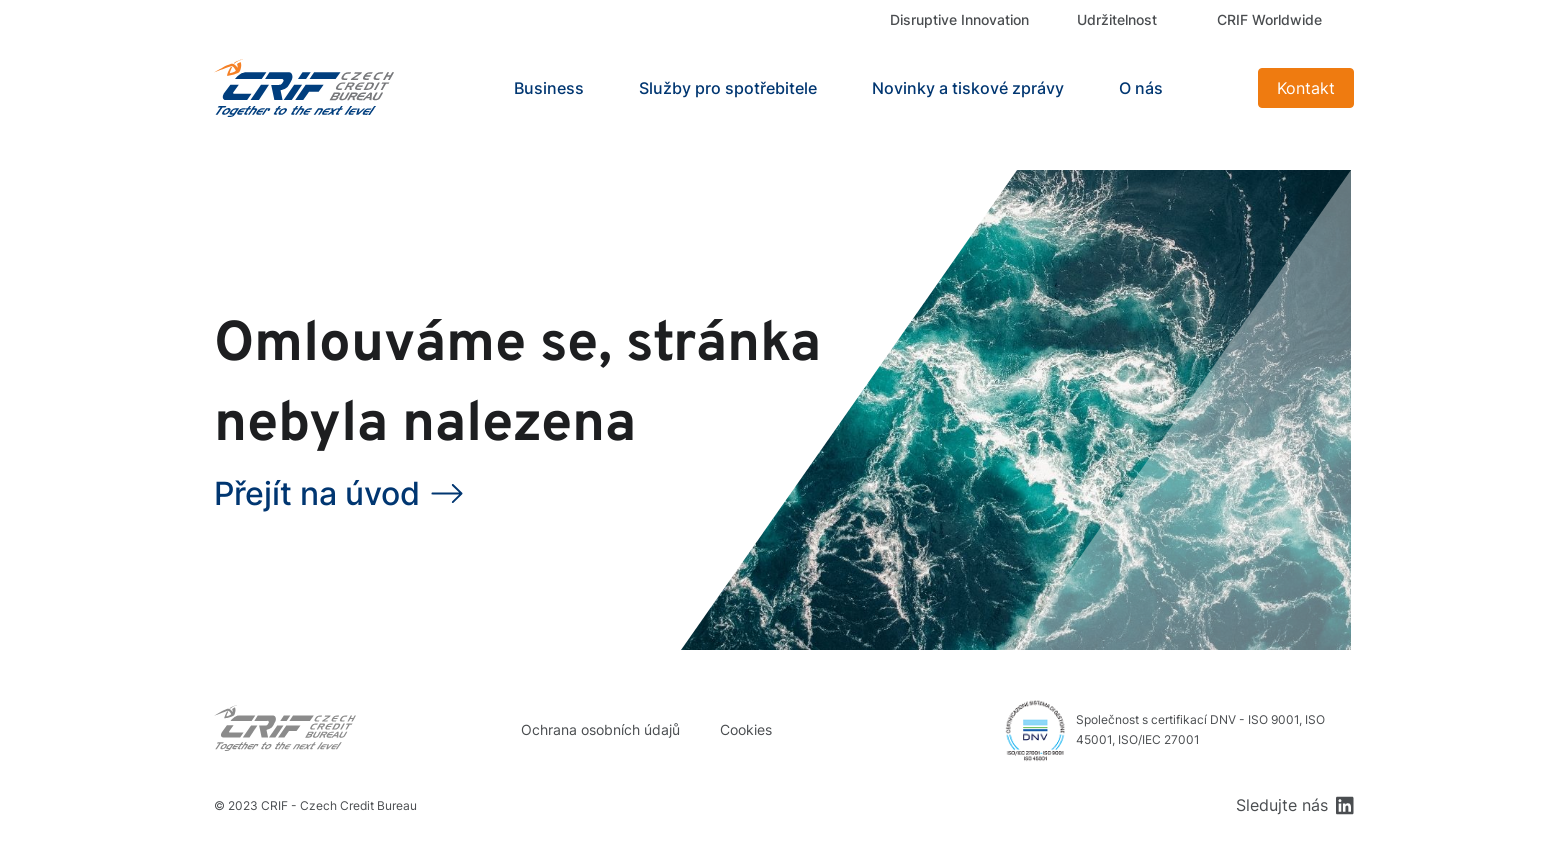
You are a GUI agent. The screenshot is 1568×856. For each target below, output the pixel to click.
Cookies (746, 729)
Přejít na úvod (317, 493)
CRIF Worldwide (1269, 19)
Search (1218, 88)
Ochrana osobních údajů (600, 729)
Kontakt (1306, 88)
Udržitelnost (1117, 19)
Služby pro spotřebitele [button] (728, 88)
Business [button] (549, 88)
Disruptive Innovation (959, 19)
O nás (1141, 88)
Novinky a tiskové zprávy (968, 88)
